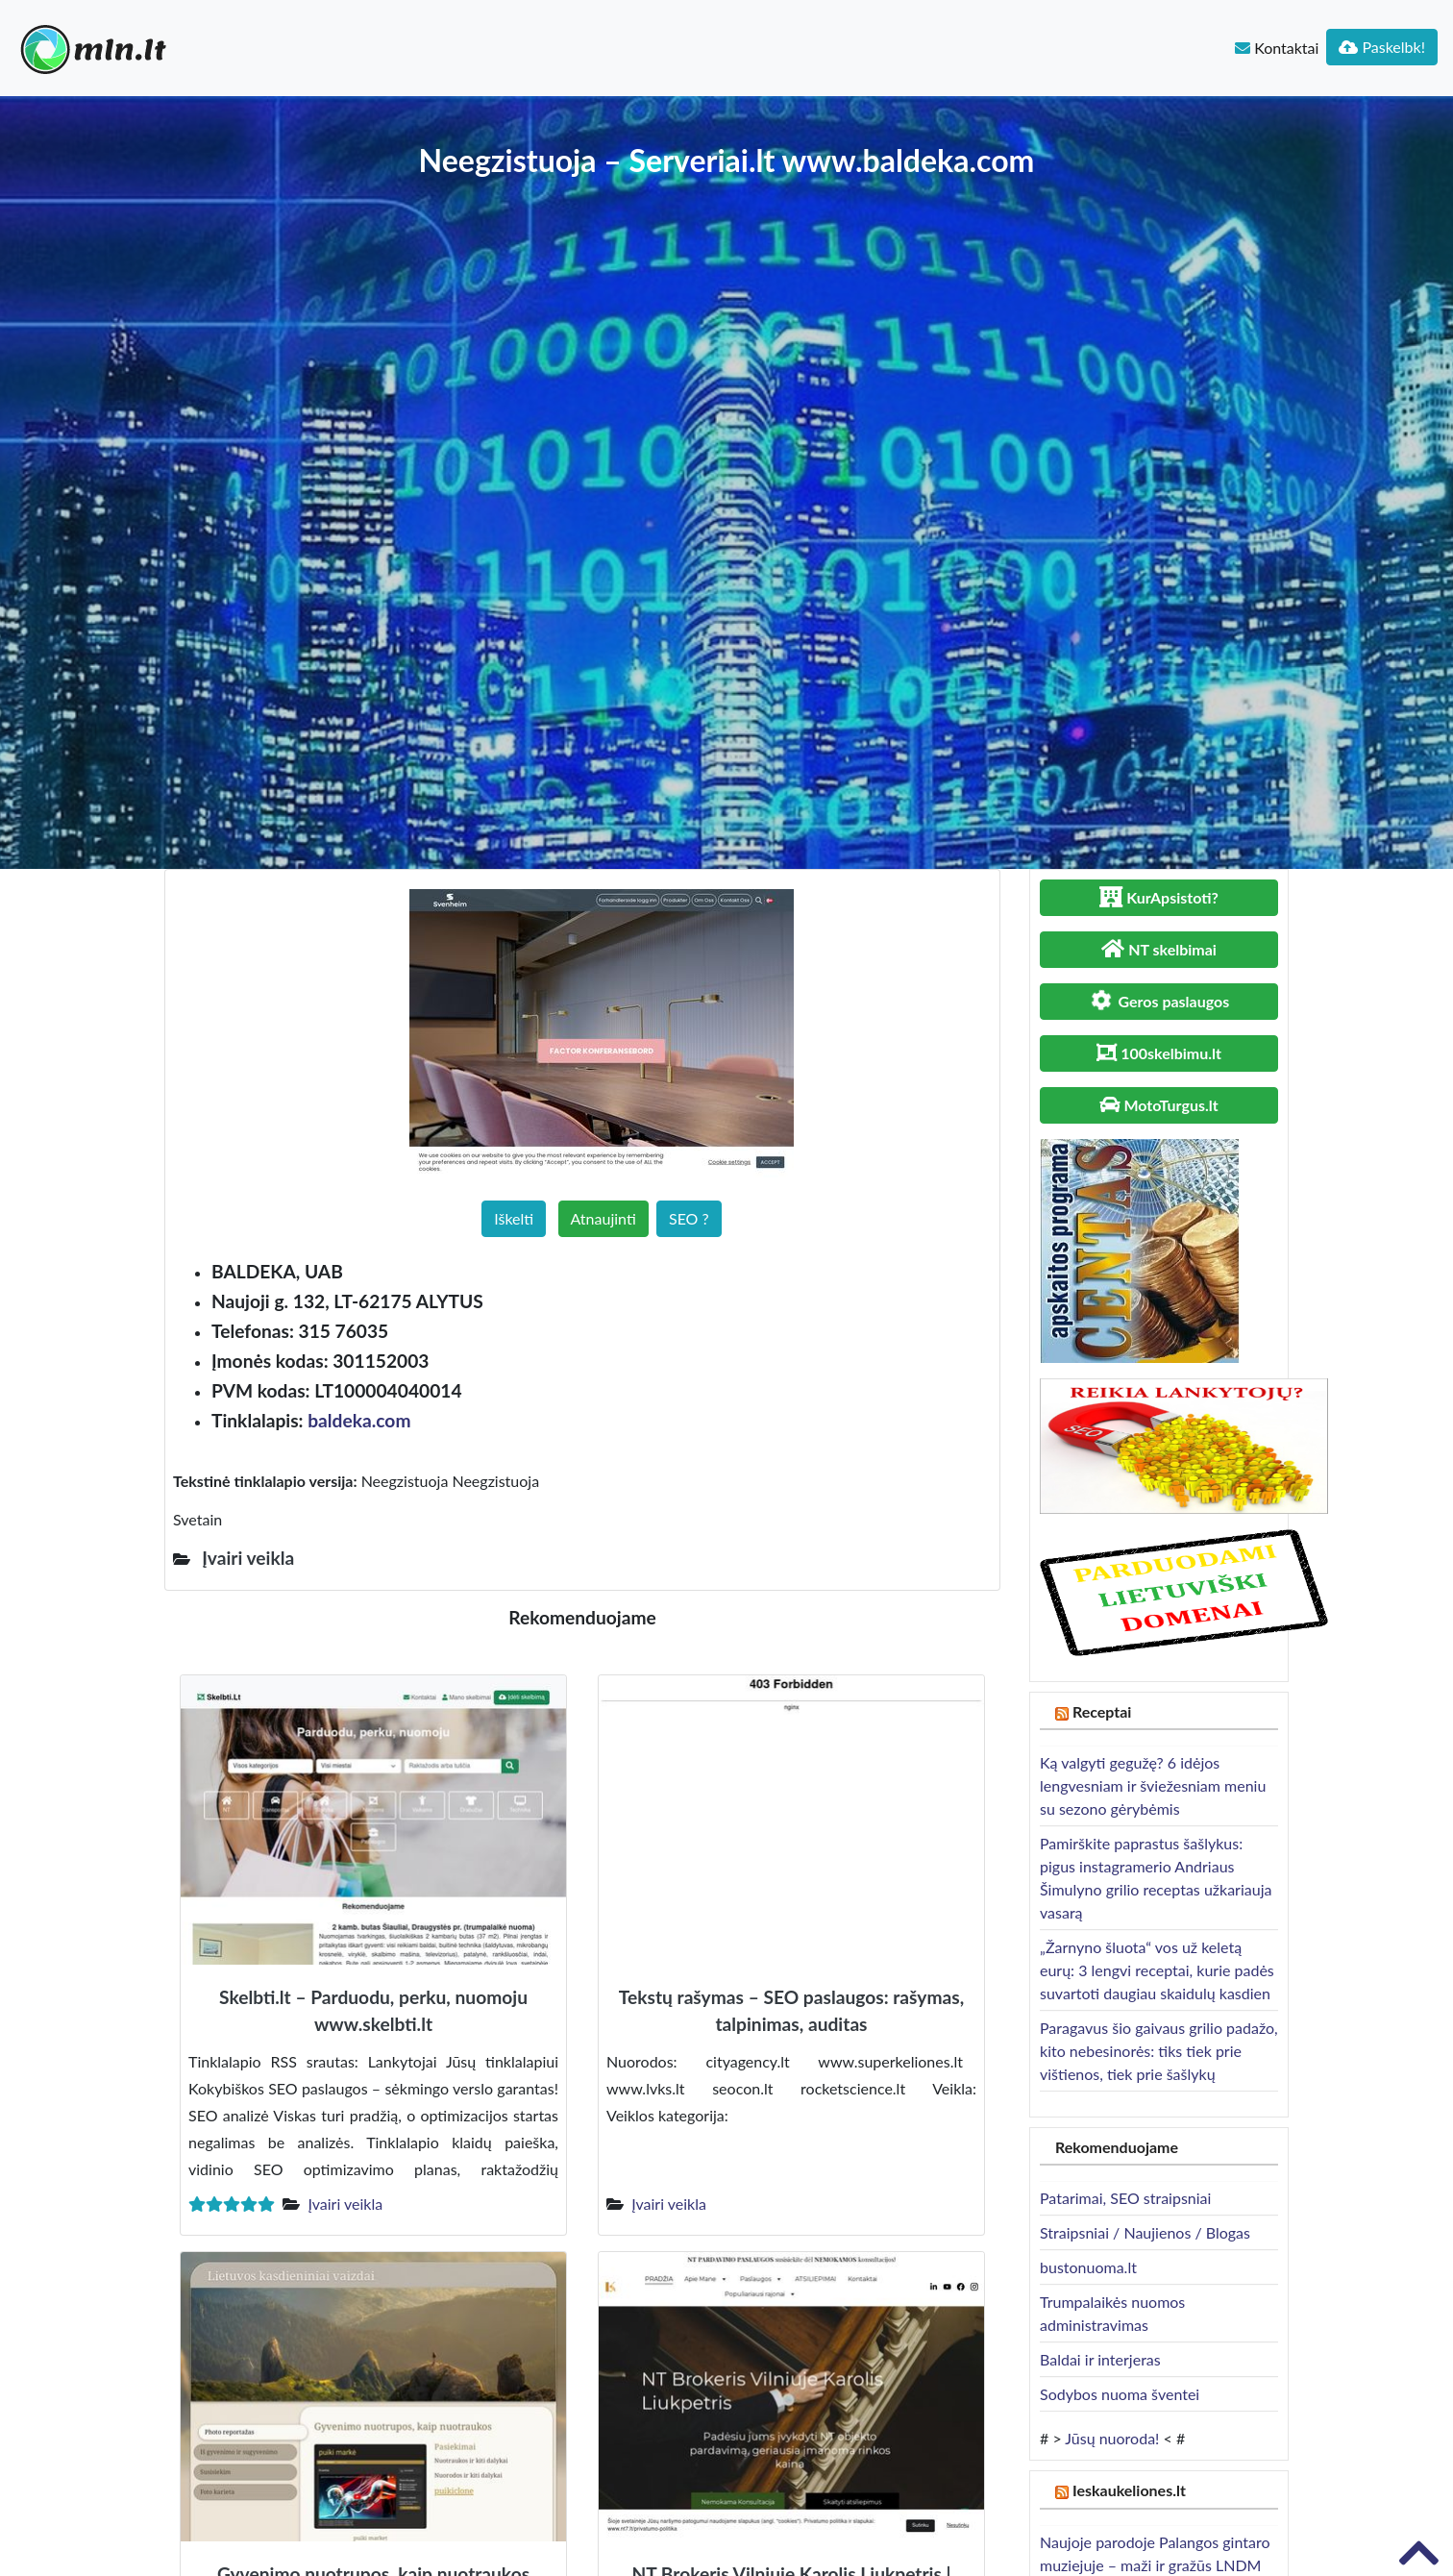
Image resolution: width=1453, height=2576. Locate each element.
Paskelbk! (1382, 46)
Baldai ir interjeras (1100, 2359)
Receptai (1102, 1711)
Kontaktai (1276, 47)
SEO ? (689, 1218)
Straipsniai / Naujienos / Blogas (1145, 2232)
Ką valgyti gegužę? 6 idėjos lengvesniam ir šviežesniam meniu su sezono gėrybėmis (1153, 1785)
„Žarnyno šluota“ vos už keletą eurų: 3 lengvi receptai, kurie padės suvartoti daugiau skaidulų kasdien (1157, 1970)
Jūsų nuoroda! (1112, 2438)
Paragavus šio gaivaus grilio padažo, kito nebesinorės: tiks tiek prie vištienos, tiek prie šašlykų (1159, 2051)
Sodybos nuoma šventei (1119, 2394)
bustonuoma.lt (1088, 2267)
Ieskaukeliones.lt (1129, 2490)
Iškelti (513, 1218)
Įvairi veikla (345, 2203)
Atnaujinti (603, 1218)
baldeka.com (359, 1420)
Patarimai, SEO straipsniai (1125, 2198)
